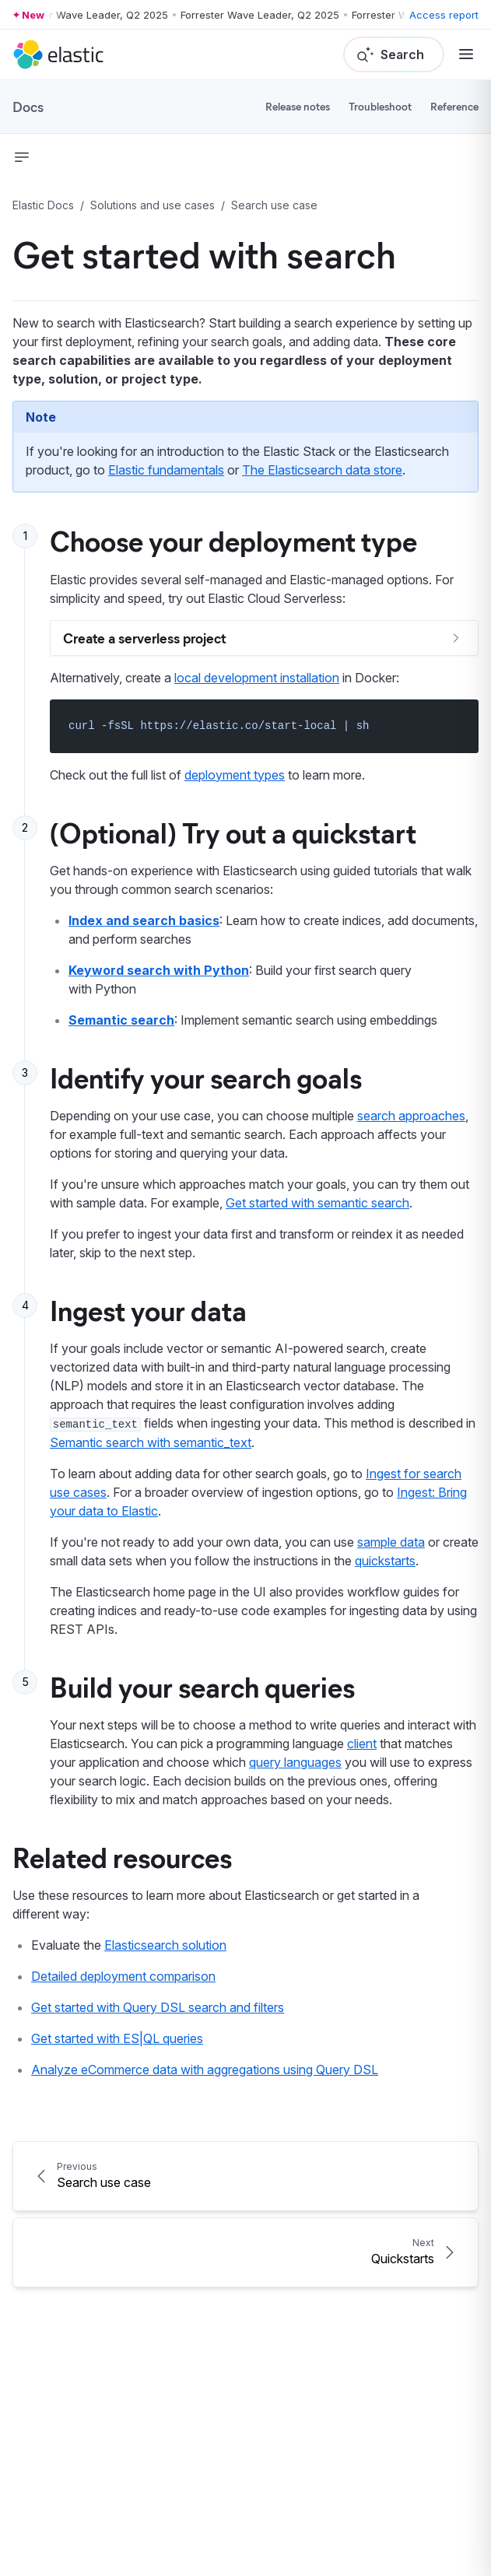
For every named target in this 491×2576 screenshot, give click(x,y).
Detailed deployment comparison (123, 1976)
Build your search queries (202, 1686)
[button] (21, 157)
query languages (295, 1762)
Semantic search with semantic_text (150, 1442)
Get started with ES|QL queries (117, 2038)
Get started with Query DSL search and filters (157, 2007)
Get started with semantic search (317, 1203)
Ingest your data (148, 1309)
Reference (454, 106)
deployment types (234, 775)
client (362, 1743)
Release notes (297, 106)
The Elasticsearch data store (322, 470)
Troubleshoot (380, 106)
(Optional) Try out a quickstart (233, 831)
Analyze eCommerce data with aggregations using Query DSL (204, 2069)
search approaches (411, 1115)
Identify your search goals (206, 1076)
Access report (444, 15)
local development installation (256, 677)
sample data (391, 1542)
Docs (28, 107)
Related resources (122, 1856)
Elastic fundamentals (166, 470)
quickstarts (385, 1560)
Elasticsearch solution (165, 1945)
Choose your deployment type (233, 540)
